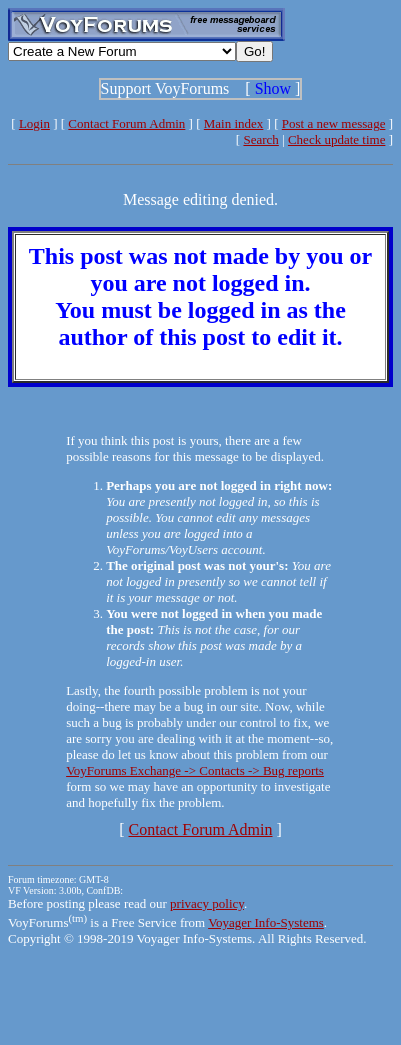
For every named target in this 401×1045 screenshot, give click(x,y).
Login (34, 123)
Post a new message (334, 123)
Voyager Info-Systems (266, 922)
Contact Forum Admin (126, 123)
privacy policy (207, 903)
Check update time (336, 139)
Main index (234, 123)
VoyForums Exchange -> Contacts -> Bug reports (195, 770)
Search (260, 139)
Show (273, 88)
